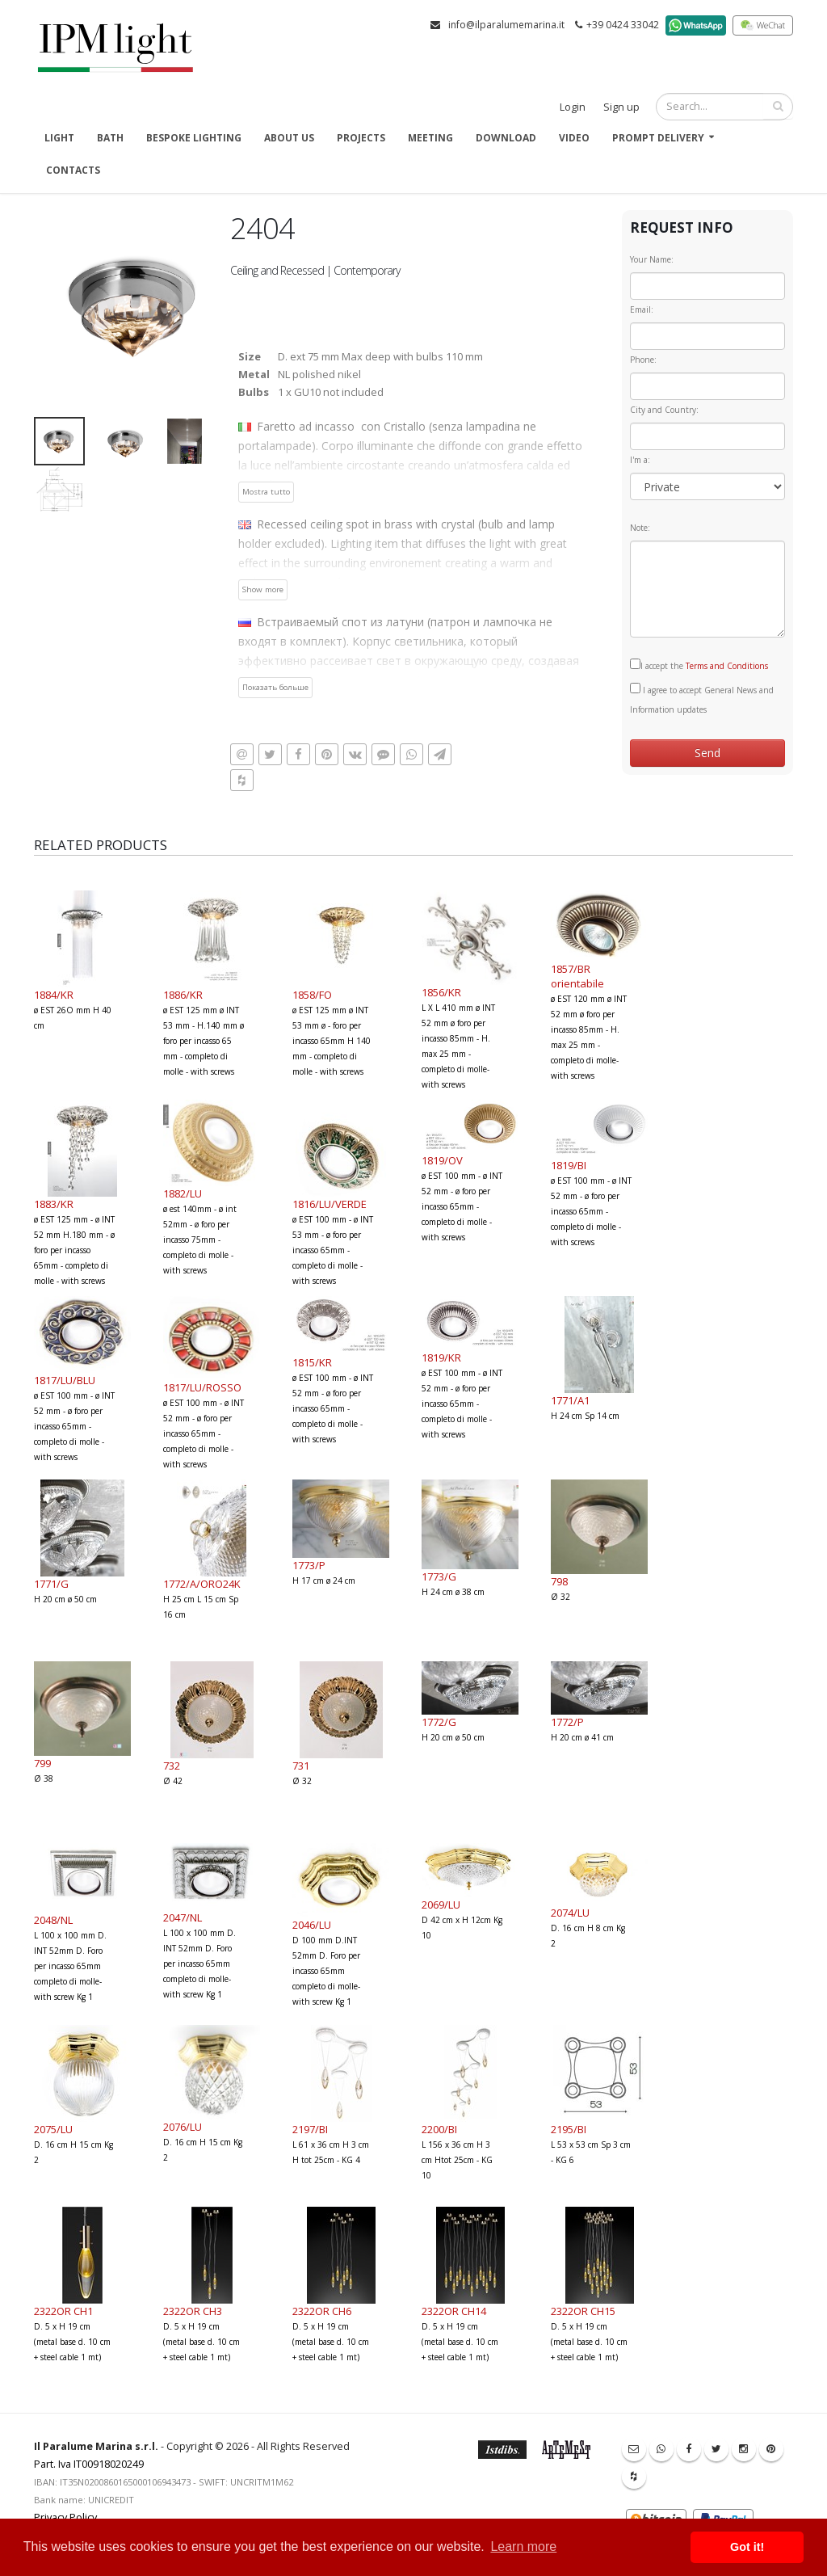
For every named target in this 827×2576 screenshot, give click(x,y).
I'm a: (640, 459)
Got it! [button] (747, 2546)
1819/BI (568, 1165)
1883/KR (53, 1204)
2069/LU (441, 1904)
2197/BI (310, 2129)
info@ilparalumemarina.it (506, 25)
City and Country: (664, 409)
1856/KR (441, 992)
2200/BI (439, 2129)
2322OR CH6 (321, 2311)
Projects (361, 138)
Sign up (621, 107)
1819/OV (442, 1160)
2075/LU (53, 2129)
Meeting (430, 138)
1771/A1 (570, 1400)
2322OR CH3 (192, 2311)
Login (573, 107)
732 (171, 1765)
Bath (110, 138)
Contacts (73, 170)
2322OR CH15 (583, 2311)
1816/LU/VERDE (329, 1204)
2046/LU (311, 1924)
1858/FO (312, 994)
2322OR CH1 (63, 2311)
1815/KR (312, 1362)
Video (574, 138)
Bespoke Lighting (193, 138)
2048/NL (53, 1920)
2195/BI (568, 2129)
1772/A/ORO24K (202, 1583)
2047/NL (182, 1917)
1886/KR (183, 994)
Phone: (643, 359)
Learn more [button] (523, 2546)
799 (42, 1763)
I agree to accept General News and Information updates (702, 699)
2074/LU (570, 1912)
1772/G (439, 1722)
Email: (641, 309)
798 (559, 1581)
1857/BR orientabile (577, 976)
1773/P (308, 1565)
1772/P (567, 1722)
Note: (640, 527)
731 (300, 1765)
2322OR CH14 (454, 2311)
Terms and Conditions (727, 665)
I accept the (699, 665)
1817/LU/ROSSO (202, 1387)
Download (506, 138)
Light (59, 138)
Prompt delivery (658, 138)
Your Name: (652, 259)
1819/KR (441, 1357)
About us (289, 138)
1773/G (439, 1576)
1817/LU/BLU (64, 1380)
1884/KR (53, 994)
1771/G (51, 1583)
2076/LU (182, 2126)
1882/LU (182, 1193)
